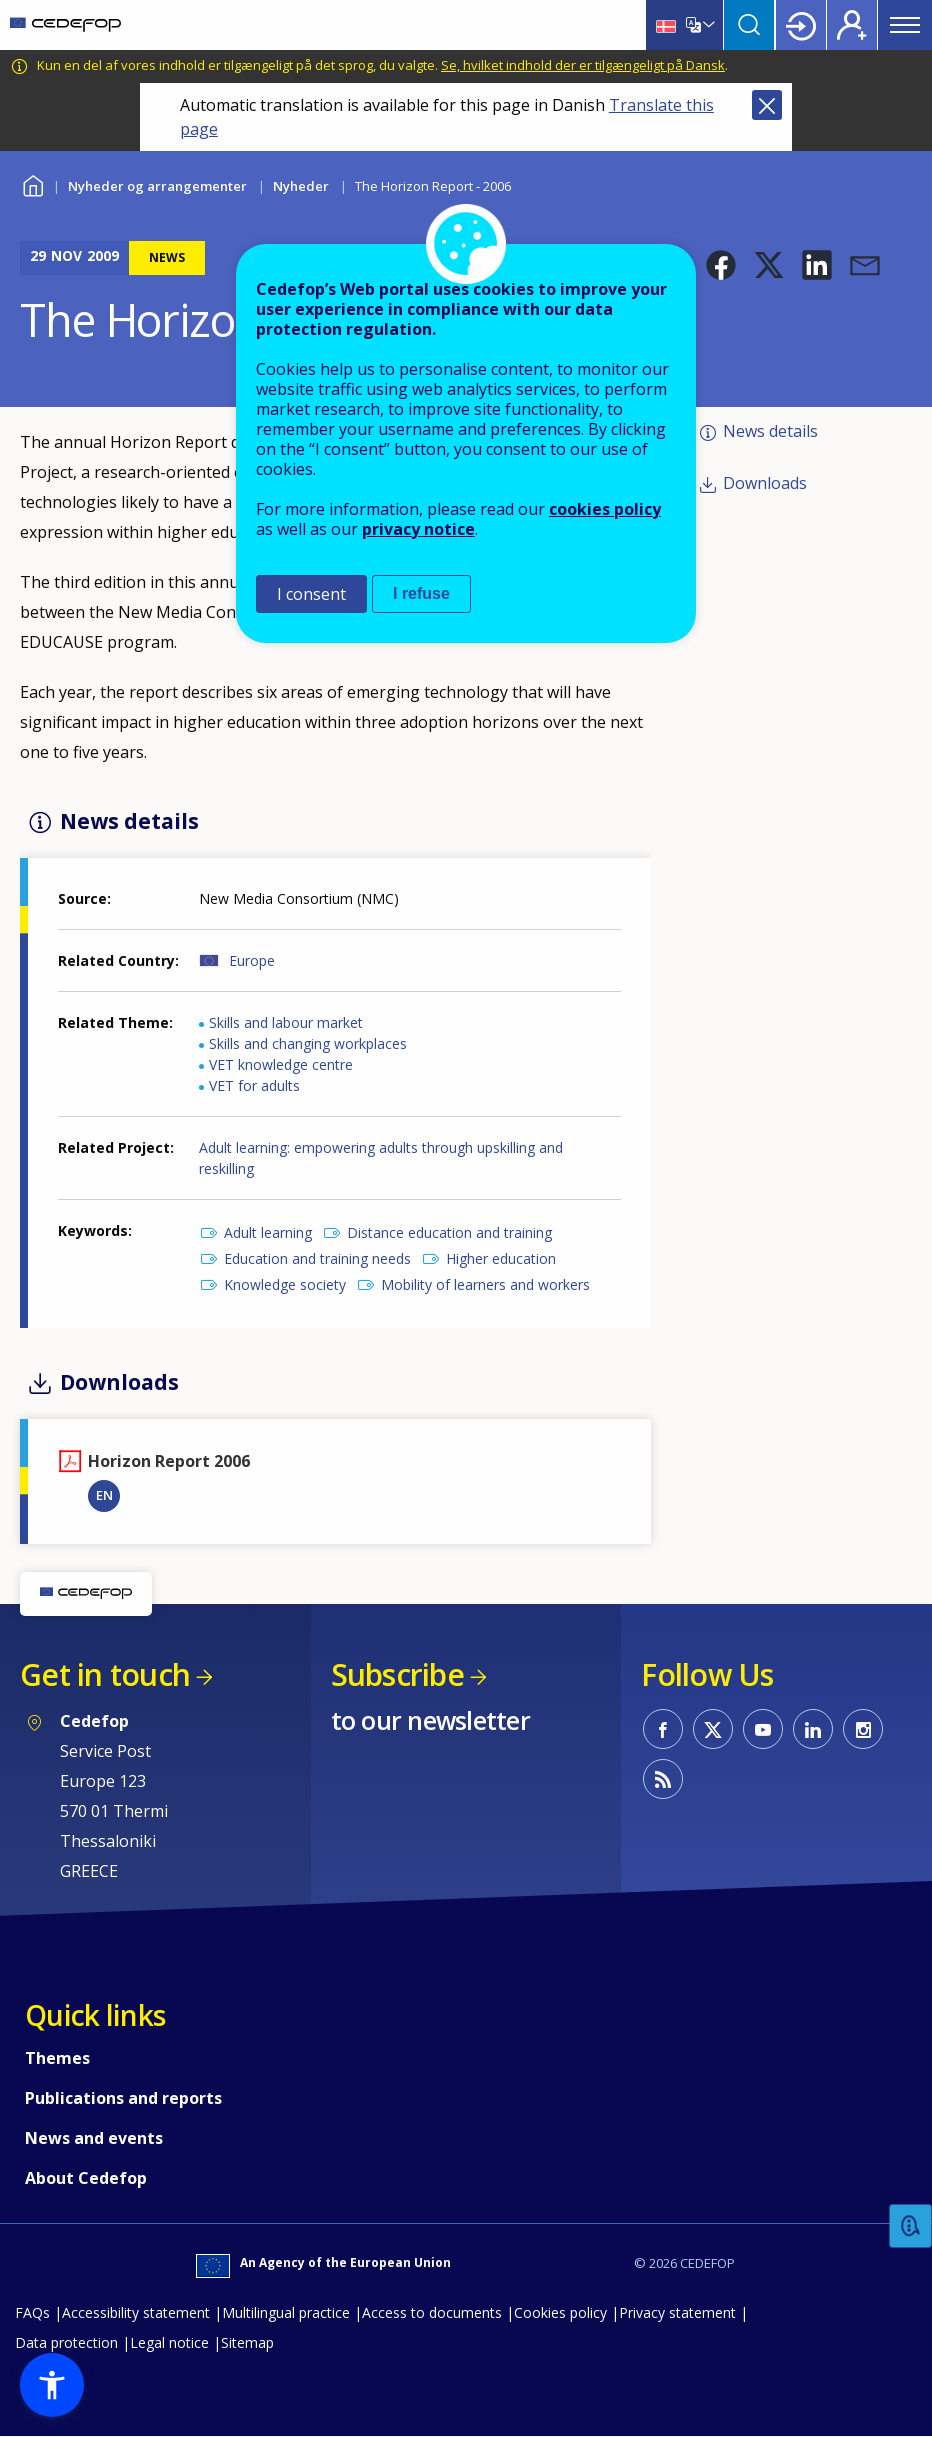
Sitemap (247, 2342)
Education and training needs (317, 1258)
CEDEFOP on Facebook (663, 1729)
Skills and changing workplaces (308, 1043)
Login (801, 25)
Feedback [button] (911, 2226)
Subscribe (397, 1674)
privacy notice (418, 529)
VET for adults (254, 1085)
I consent (311, 594)
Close (767, 105)
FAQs (32, 2312)
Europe (252, 960)
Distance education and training (449, 1232)
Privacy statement (677, 2312)
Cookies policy (560, 2312)
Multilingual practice (286, 2312)
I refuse (421, 593)
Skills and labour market (286, 1022)
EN (104, 1495)
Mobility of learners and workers (485, 1284)
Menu (905, 25)
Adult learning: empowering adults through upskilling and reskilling (381, 1158)
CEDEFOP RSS (663, 1779)
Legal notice (169, 2342)
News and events (94, 2138)
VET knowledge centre (281, 1064)
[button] (721, 265)
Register (852, 25)
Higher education (501, 1258)
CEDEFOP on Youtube (763, 1729)
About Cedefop (86, 2178)
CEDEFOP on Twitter (713, 1729)
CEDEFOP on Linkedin (813, 1729)
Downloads (765, 483)
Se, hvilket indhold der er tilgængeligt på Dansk (583, 65)
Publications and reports (123, 2098)
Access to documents (432, 2312)
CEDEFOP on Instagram (863, 1729)
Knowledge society (285, 1284)
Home (32, 183)
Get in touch (105, 1674)
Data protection (66, 2342)
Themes (57, 2058)
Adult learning (268, 1232)
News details (770, 431)
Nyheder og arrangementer (157, 186)
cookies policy (605, 509)
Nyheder (301, 186)
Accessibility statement (136, 2312)
